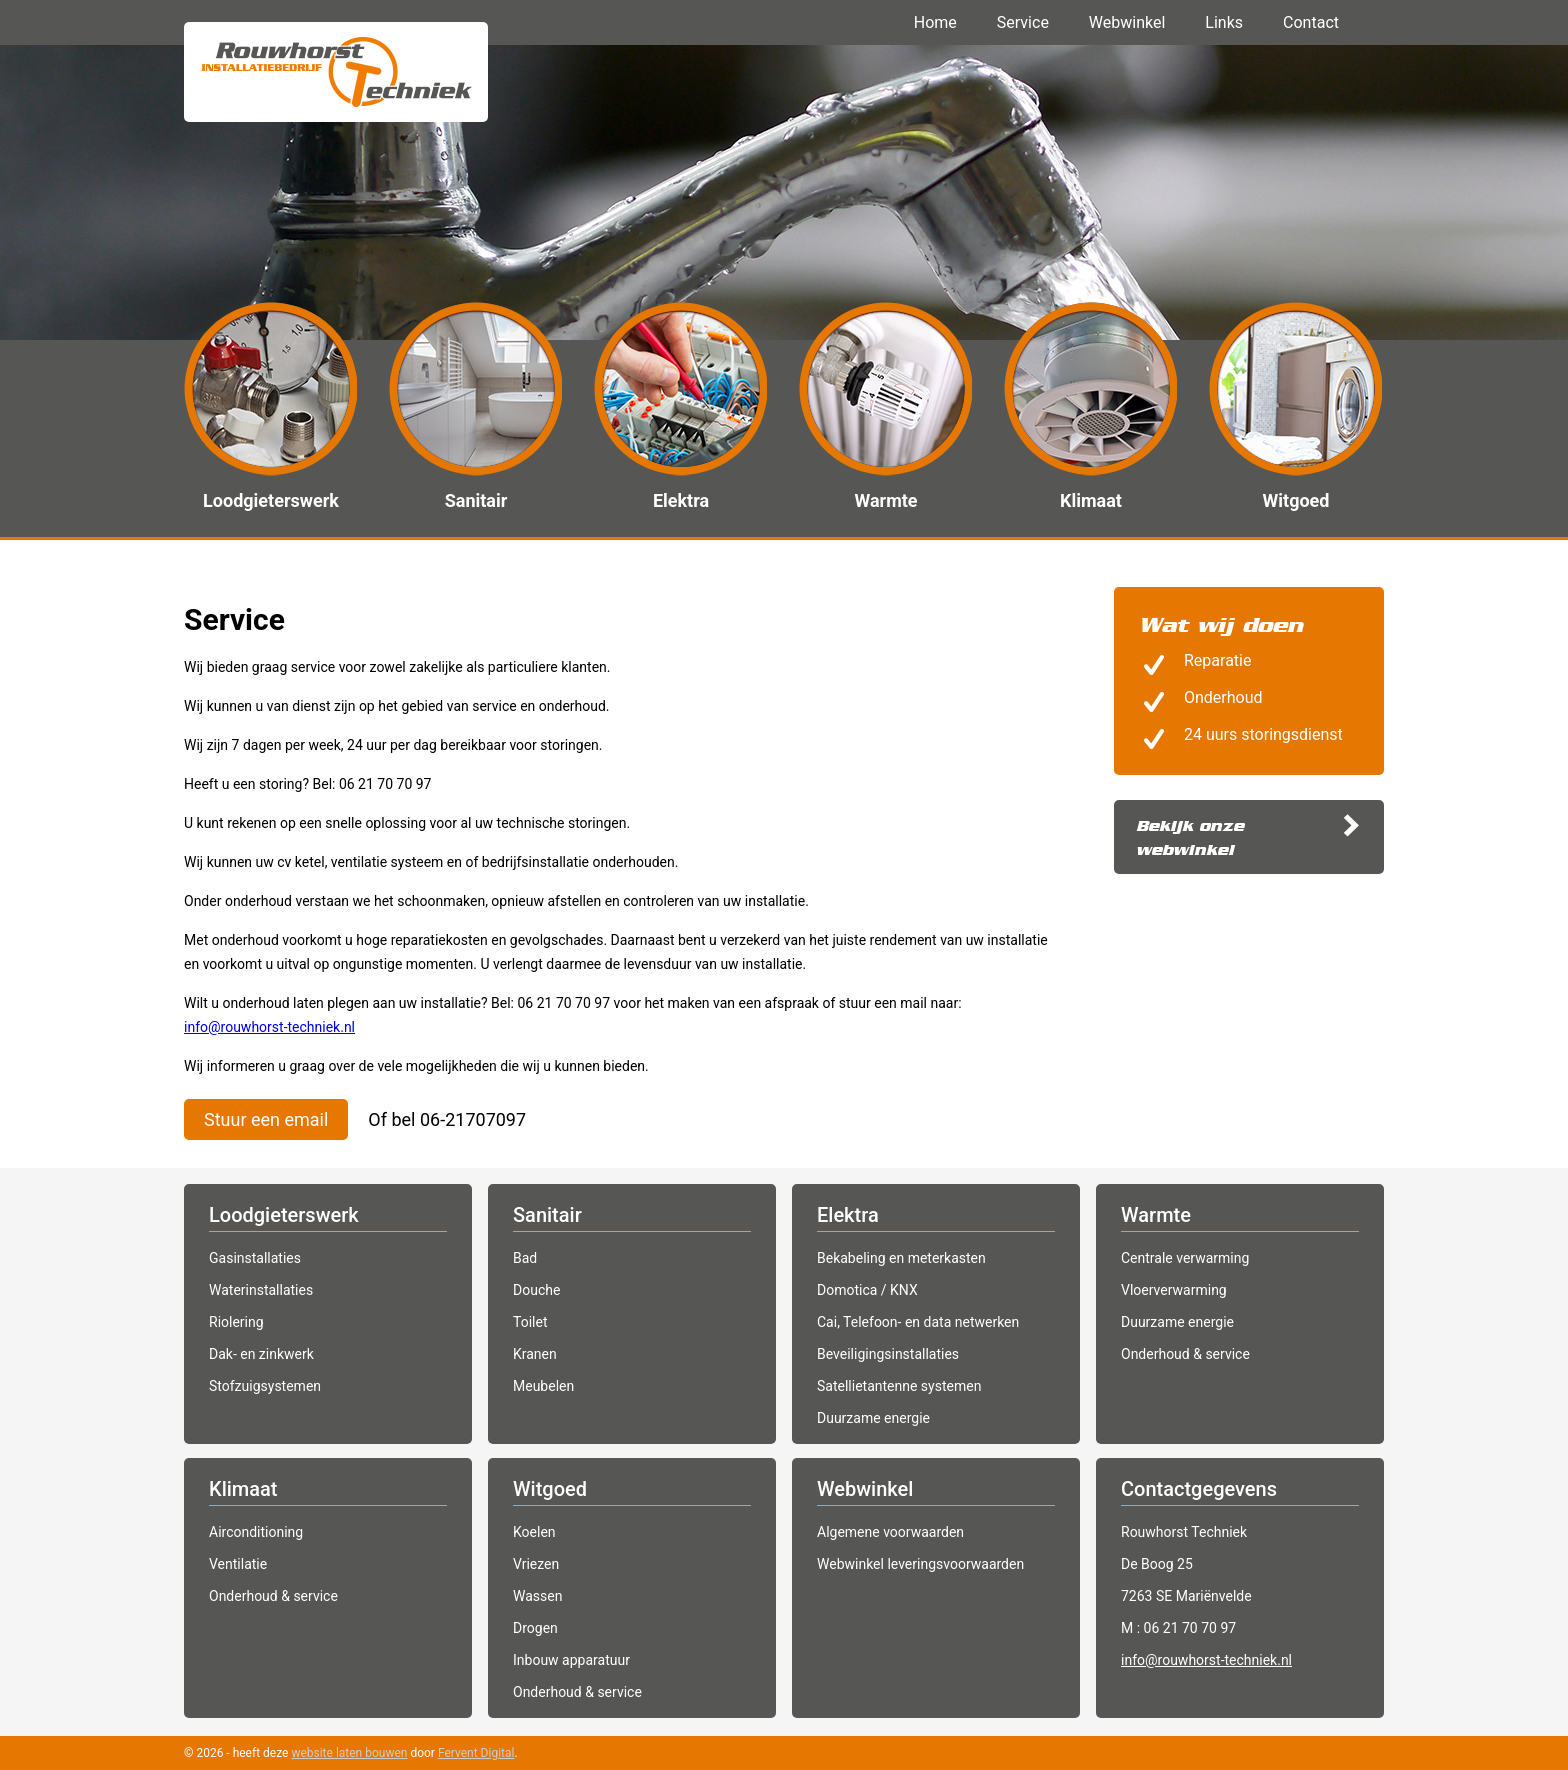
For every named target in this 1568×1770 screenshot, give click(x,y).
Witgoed (550, 1489)
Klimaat (243, 1489)
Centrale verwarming (1185, 1258)
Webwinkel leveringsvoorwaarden (920, 1564)
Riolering (236, 1322)
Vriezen (536, 1564)
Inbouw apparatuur (571, 1660)
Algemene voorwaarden (890, 1532)
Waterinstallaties (261, 1290)
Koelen (534, 1532)
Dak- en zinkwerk (261, 1354)
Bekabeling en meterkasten (901, 1258)
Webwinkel (1127, 22)
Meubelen (543, 1386)
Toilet (530, 1322)
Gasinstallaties (255, 1258)
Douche (536, 1290)
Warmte (1156, 1215)
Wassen (537, 1596)
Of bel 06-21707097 (447, 1119)
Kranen (535, 1354)
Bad (525, 1258)
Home (935, 22)
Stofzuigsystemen (265, 1386)
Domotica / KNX (867, 1290)
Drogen (535, 1628)
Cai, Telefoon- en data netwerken (918, 1322)
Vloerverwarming (1174, 1290)
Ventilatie (238, 1564)
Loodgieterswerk (284, 1215)
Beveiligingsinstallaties (888, 1354)
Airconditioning (256, 1532)
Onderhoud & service (1185, 1354)
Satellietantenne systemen (899, 1386)
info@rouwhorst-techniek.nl (269, 1027)
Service (1023, 22)
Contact (1311, 22)
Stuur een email (266, 1119)
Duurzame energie (873, 1418)
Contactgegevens (1199, 1489)
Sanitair (547, 1215)
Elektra (848, 1215)
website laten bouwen (349, 1753)
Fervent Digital (476, 1753)
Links (1224, 22)
